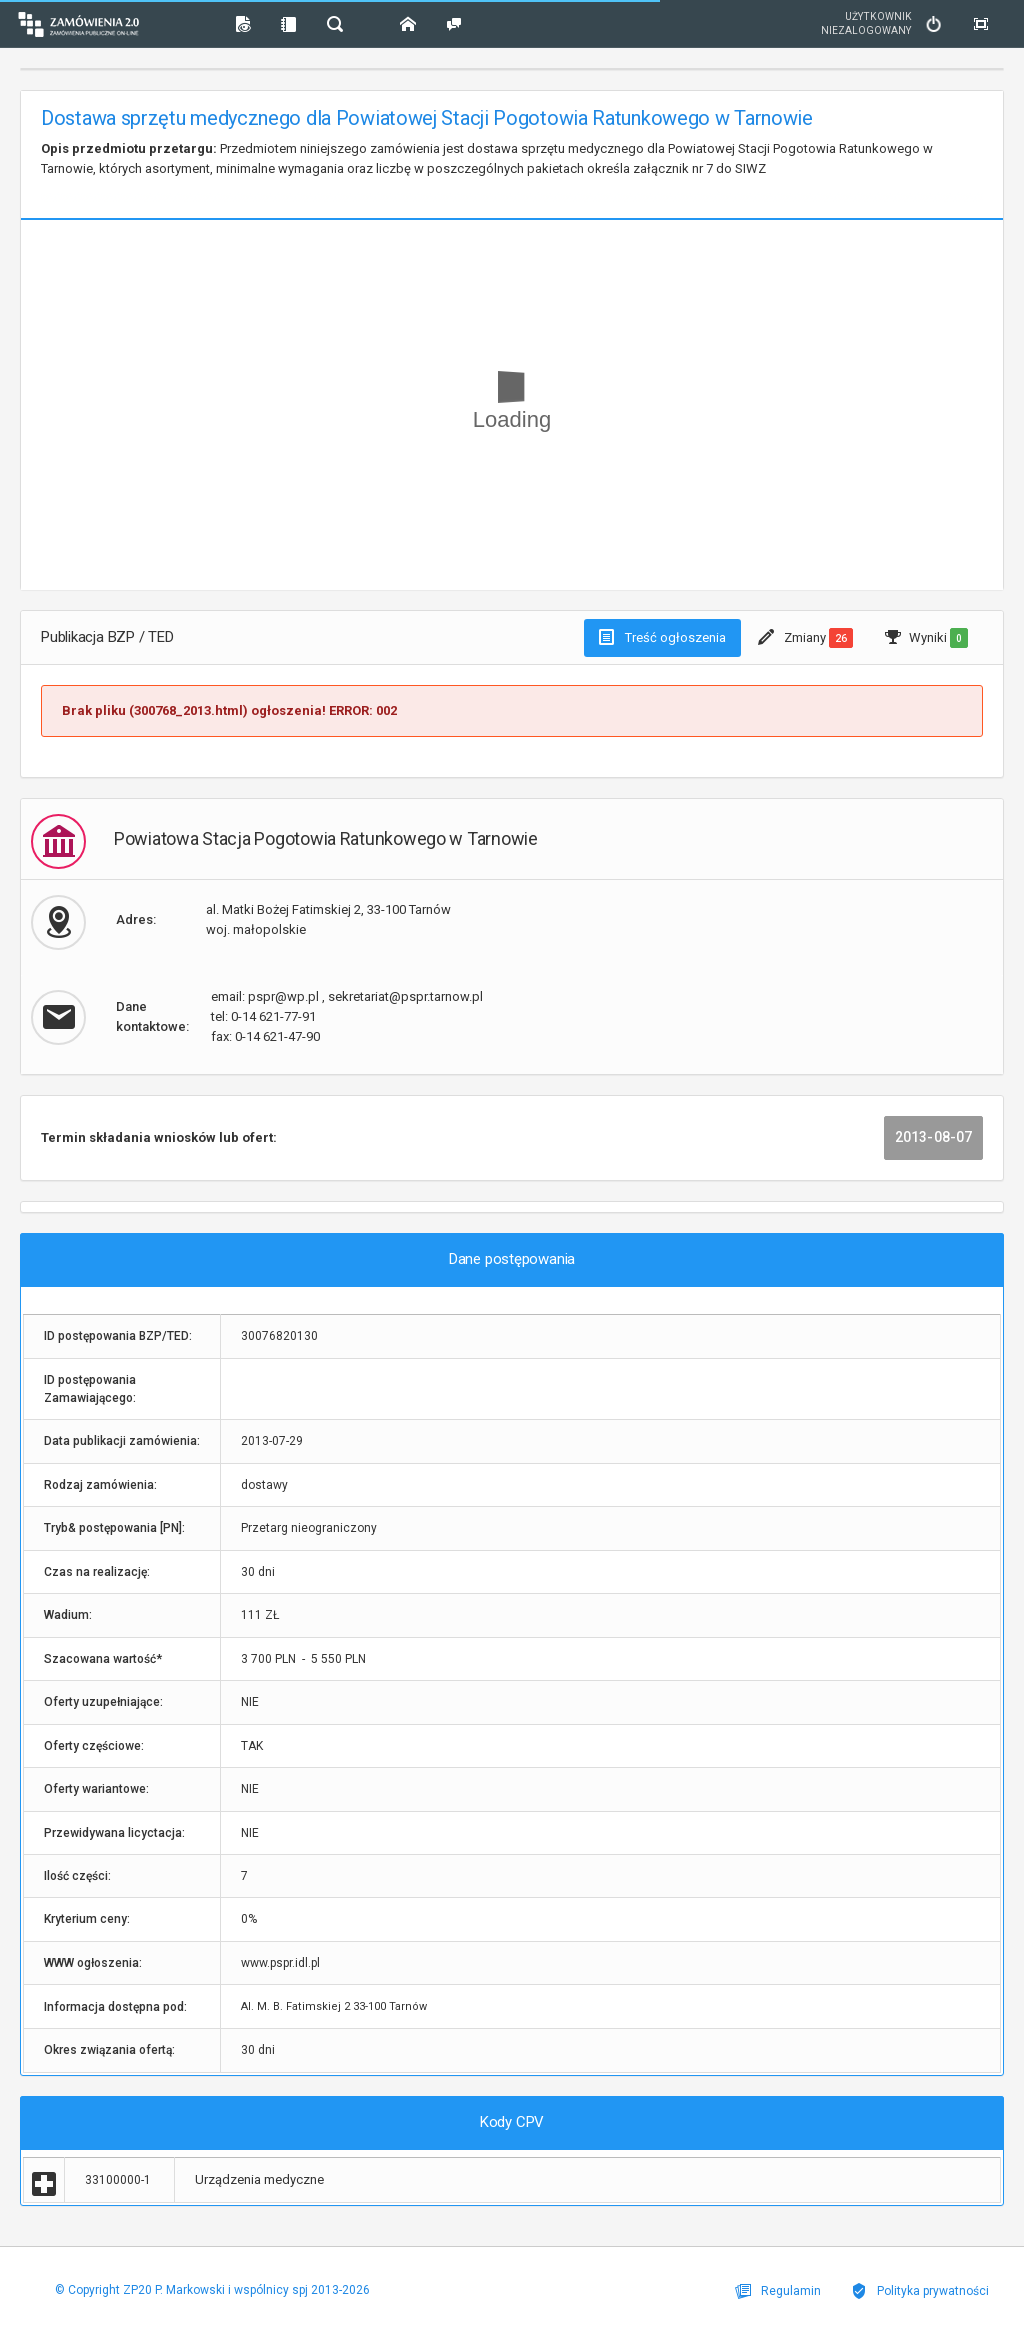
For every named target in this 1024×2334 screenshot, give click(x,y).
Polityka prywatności (920, 2291)
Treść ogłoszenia (662, 637)
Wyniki (926, 638)
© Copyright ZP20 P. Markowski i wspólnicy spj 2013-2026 (212, 2290)
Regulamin (778, 2291)
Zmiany (805, 638)
